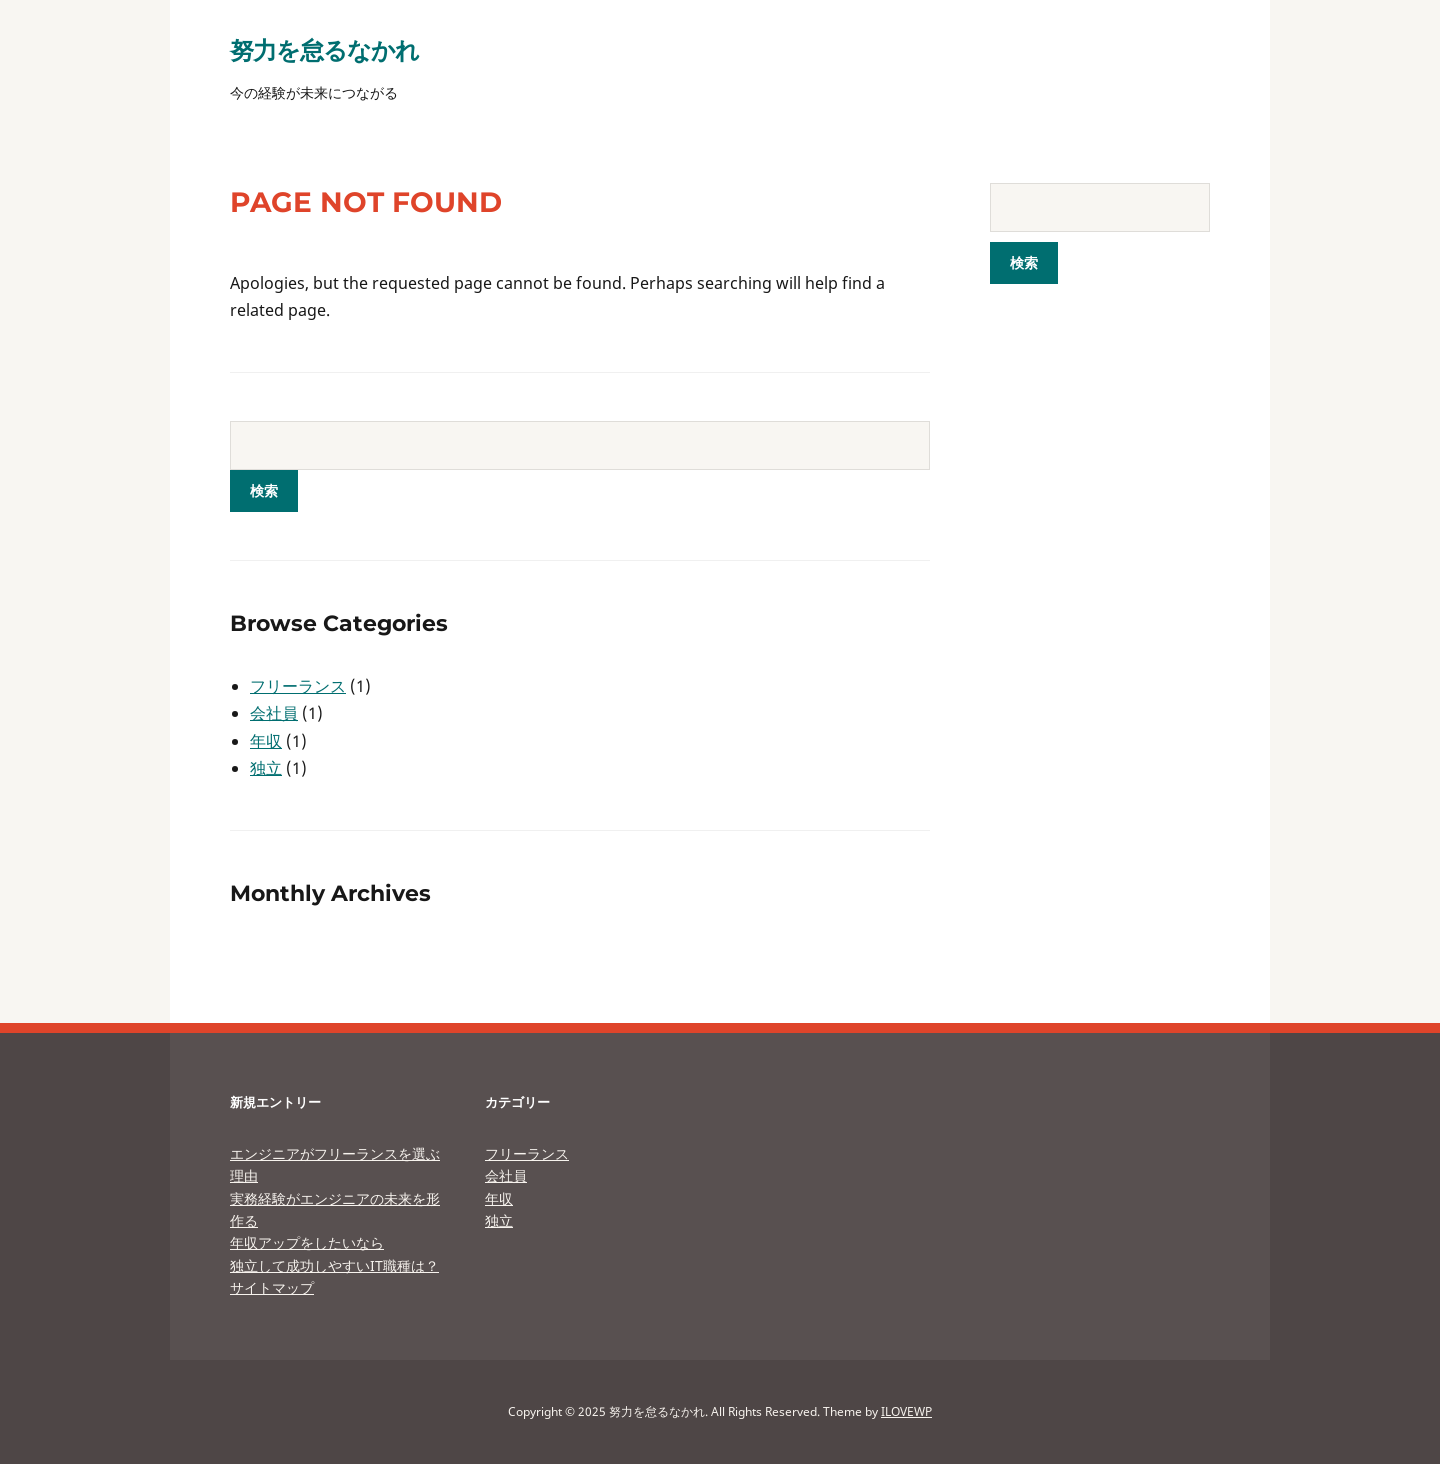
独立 (266, 768)
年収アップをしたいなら (307, 1242)
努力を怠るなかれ (324, 49)
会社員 (274, 713)
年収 (266, 741)
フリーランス (298, 686)
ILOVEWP (906, 1411)
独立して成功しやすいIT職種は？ (334, 1265)
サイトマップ (272, 1287)
